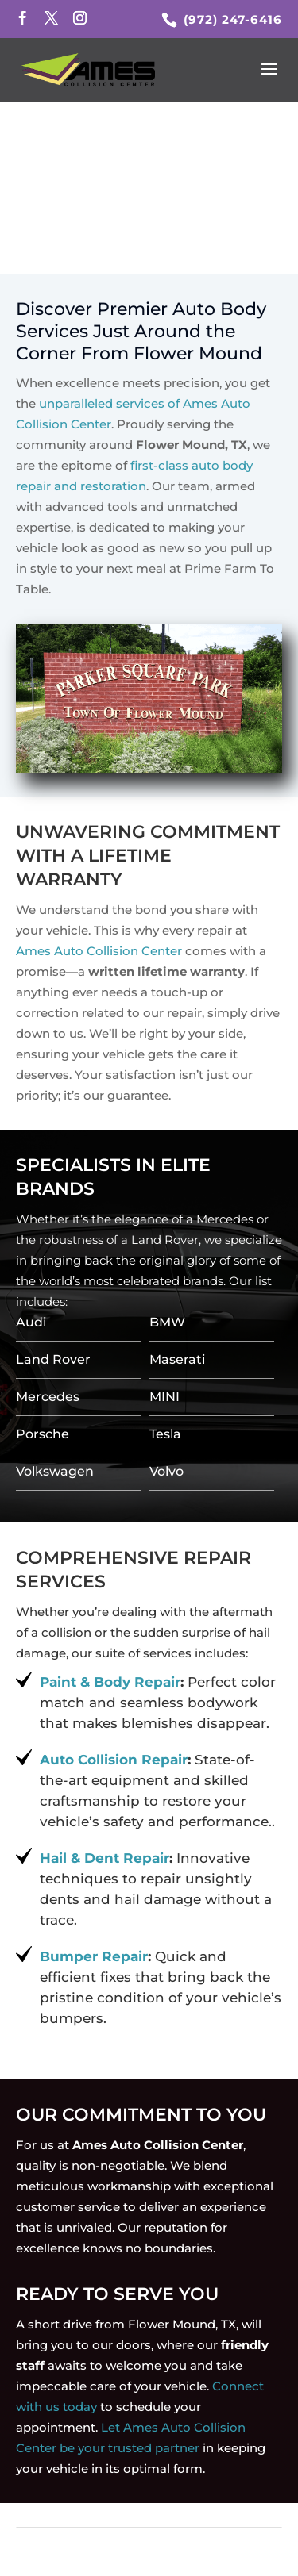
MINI (164, 1396)
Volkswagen (55, 1471)
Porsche (42, 1434)
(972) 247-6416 (231, 19)
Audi (31, 1322)
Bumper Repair (94, 1956)
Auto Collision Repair (114, 1760)
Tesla (165, 1434)
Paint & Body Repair (110, 1682)
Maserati (177, 1359)
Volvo (166, 1471)
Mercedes (47, 1396)
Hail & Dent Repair (104, 1858)
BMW (167, 1322)
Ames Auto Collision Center (99, 950)
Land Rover (53, 1359)
